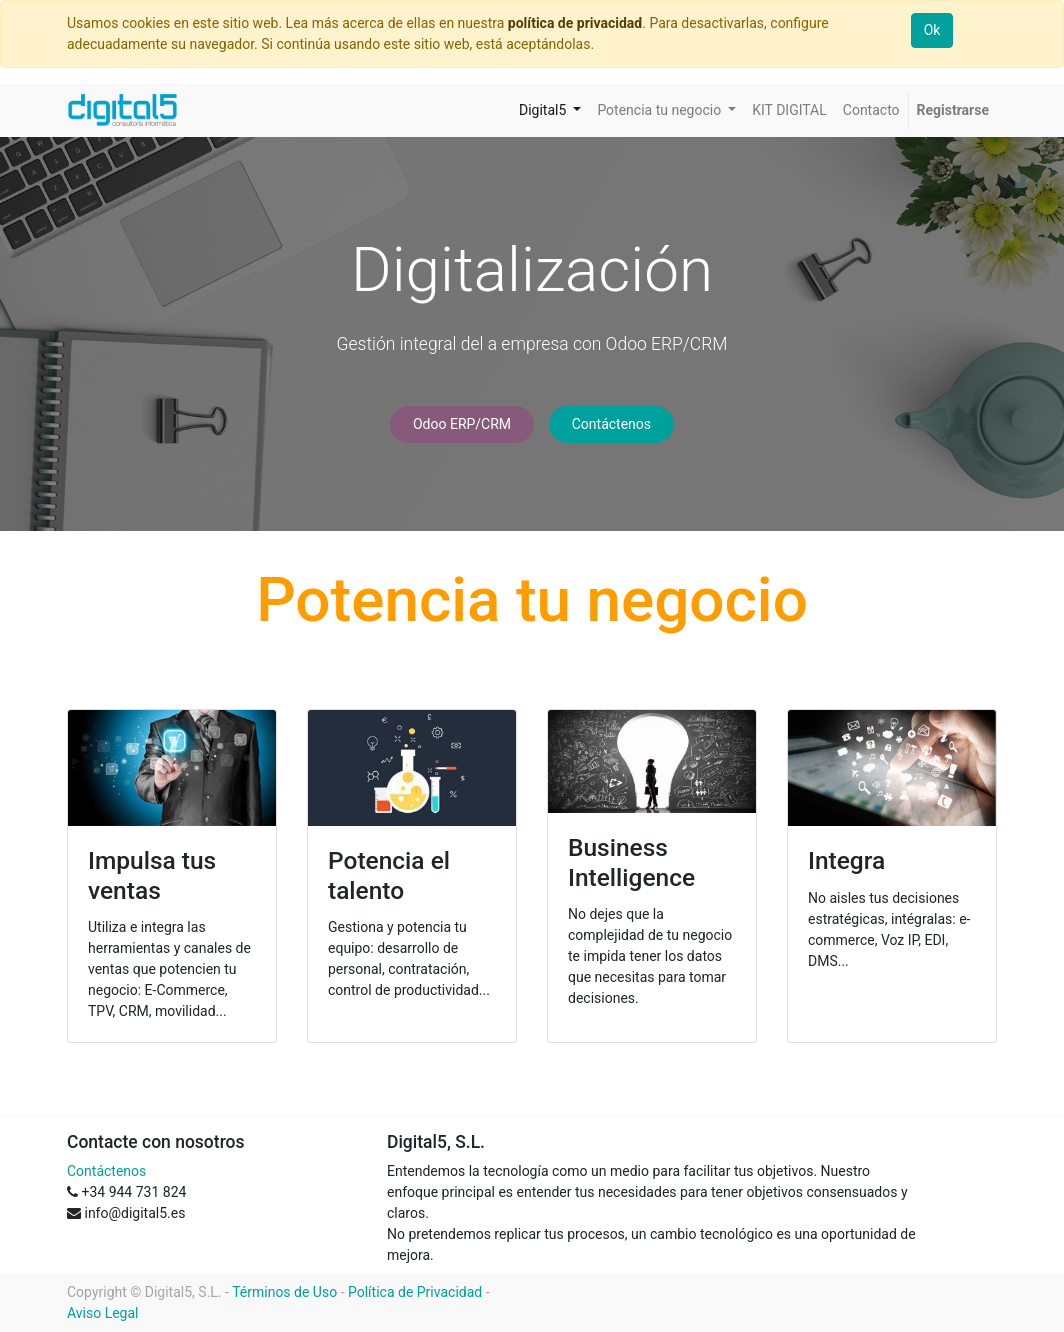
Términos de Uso (284, 1292)
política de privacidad (575, 23)
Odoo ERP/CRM (462, 424)
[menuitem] (789, 110)
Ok (932, 30)
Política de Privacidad (415, 1292)
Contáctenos (611, 424)
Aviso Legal (103, 1313)
